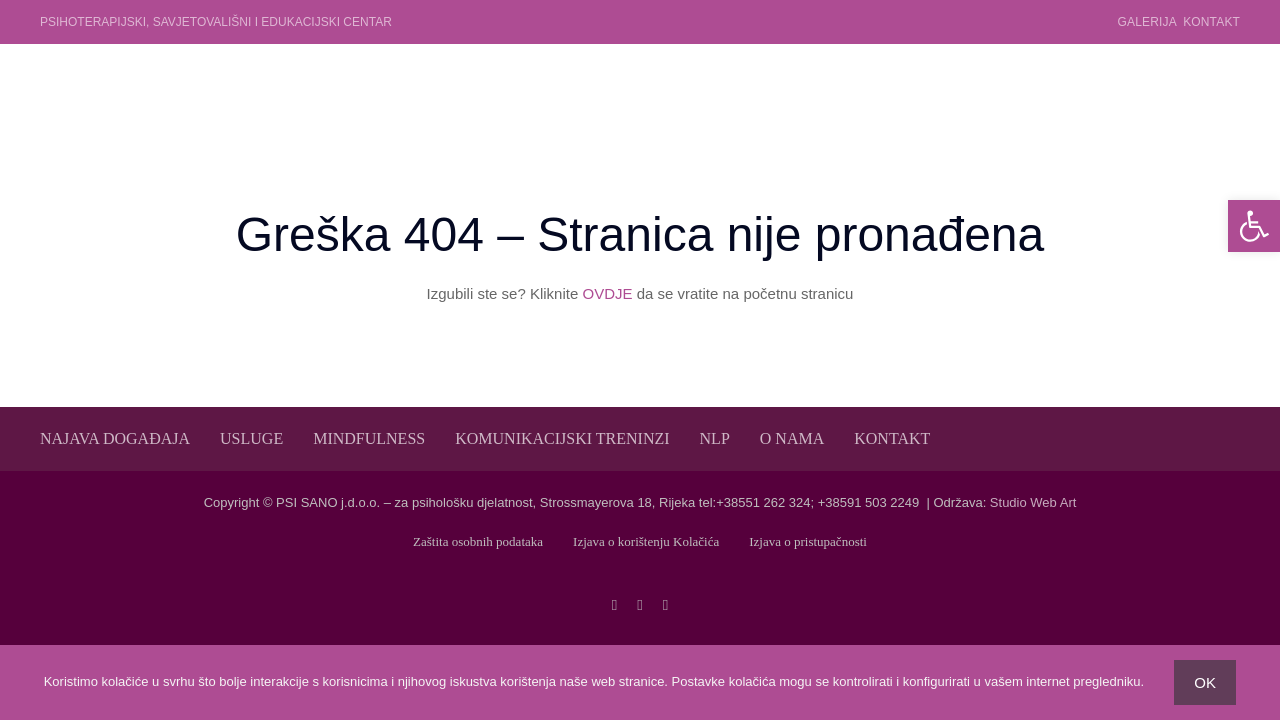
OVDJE (607, 293)
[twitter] (639, 605)
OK (1205, 682)
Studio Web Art (1033, 502)
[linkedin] (665, 605)
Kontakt (1211, 22)
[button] (1254, 226)
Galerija (1147, 22)
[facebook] (614, 605)
